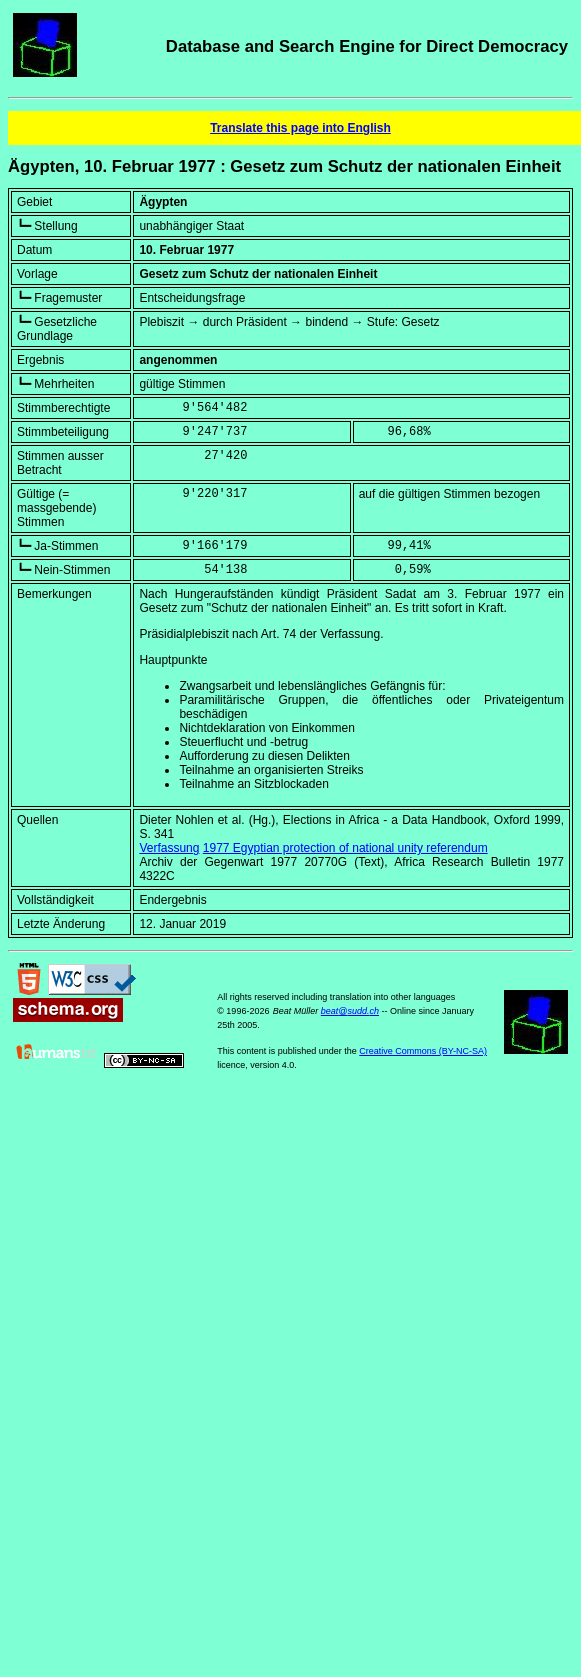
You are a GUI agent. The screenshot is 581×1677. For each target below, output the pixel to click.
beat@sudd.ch (350, 1011)
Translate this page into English (300, 128)
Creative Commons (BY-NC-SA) (423, 1051)
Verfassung (169, 848)
